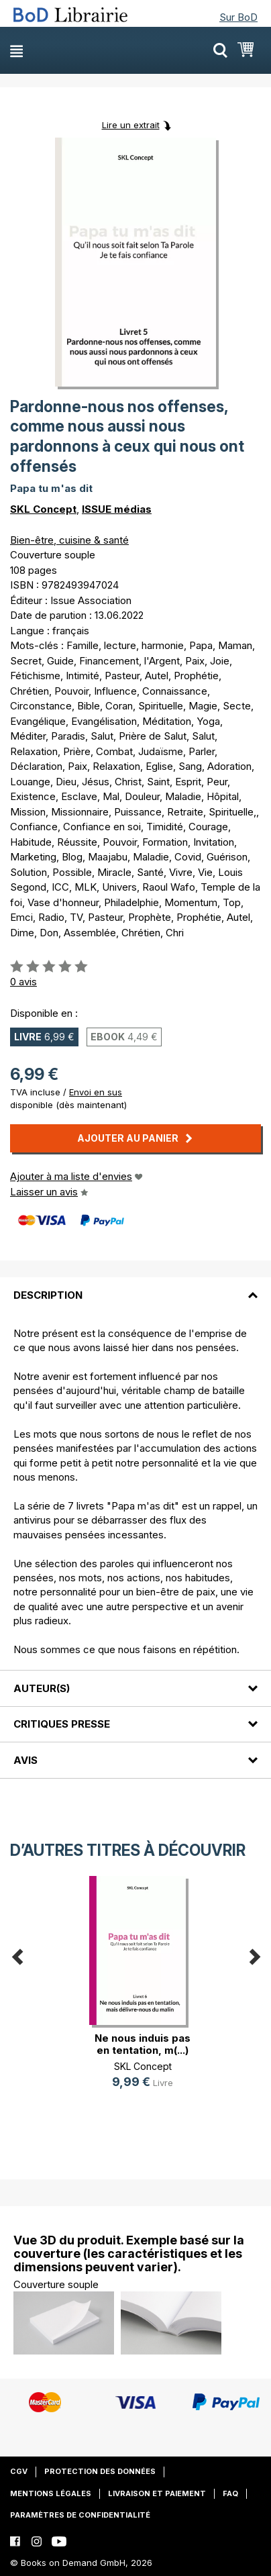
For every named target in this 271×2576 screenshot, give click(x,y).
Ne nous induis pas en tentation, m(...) (143, 2044)
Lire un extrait (131, 124)
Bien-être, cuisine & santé (69, 540)
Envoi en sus (95, 1092)
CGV (19, 2471)
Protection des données (100, 2471)
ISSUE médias (117, 509)
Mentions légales (50, 2493)
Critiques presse (61, 1724)
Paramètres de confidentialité (80, 2515)
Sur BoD (238, 17)
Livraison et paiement (157, 2493)
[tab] (135, 1286)
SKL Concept (43, 509)
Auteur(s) (41, 1688)
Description (48, 1295)
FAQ (230, 2493)
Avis (25, 1760)
